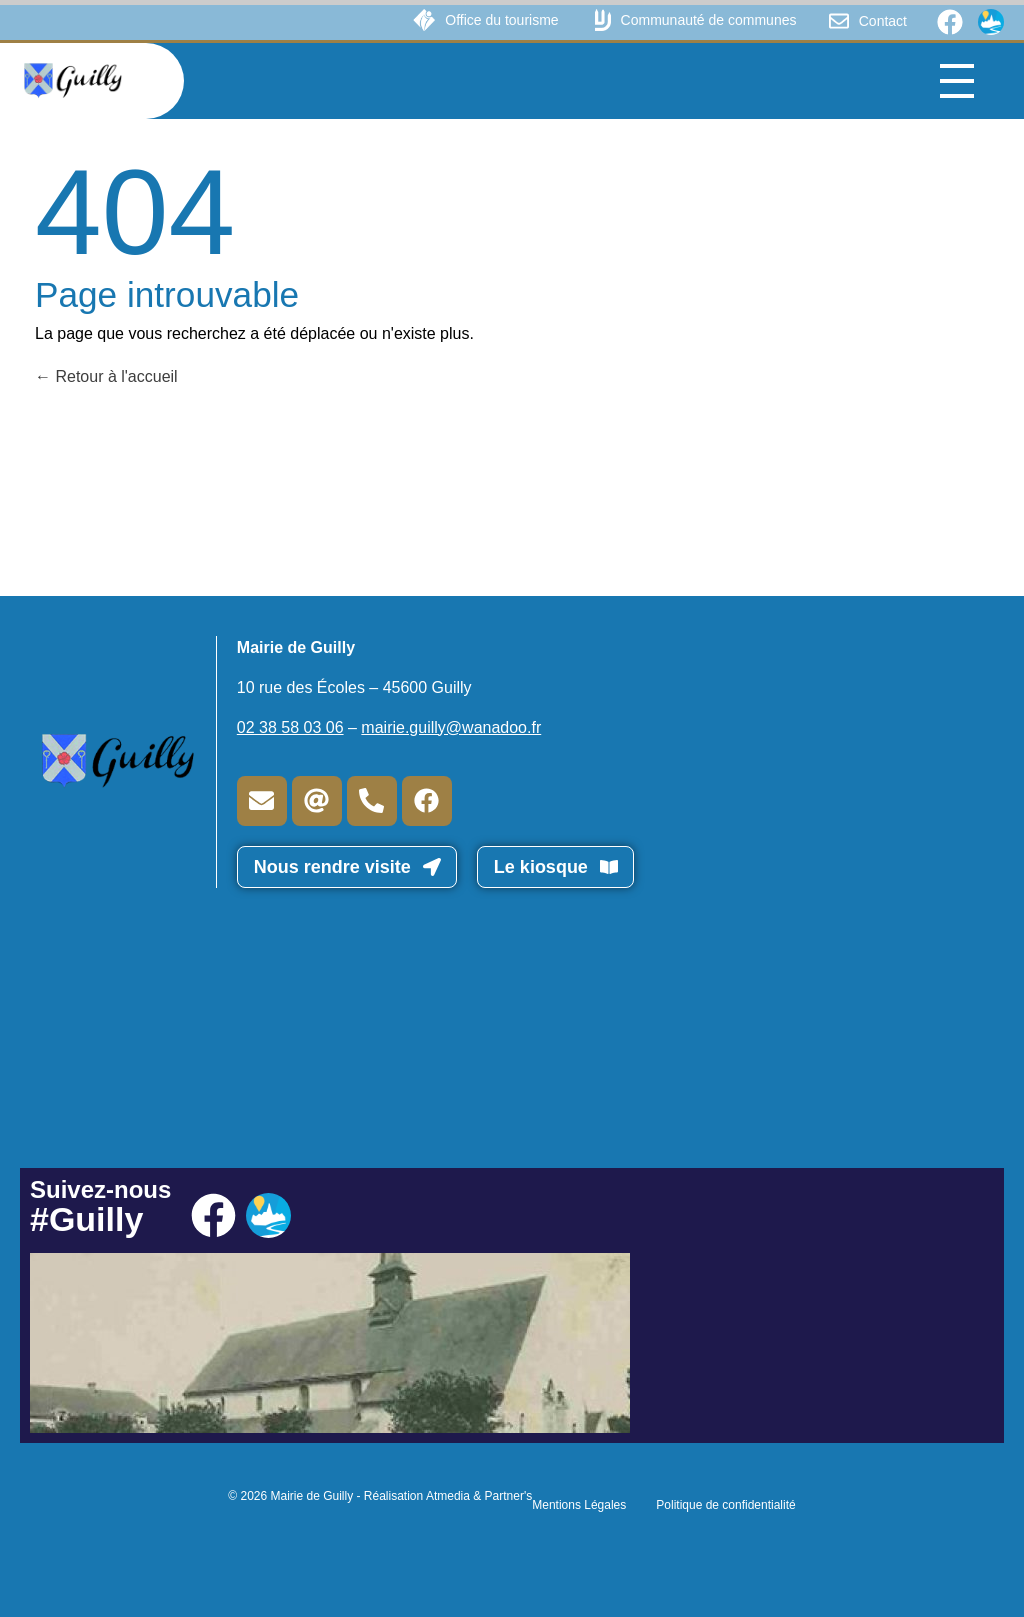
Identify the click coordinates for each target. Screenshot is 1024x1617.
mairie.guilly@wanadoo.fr (451, 727)
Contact (883, 21)
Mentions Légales (579, 1505)
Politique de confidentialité (725, 1505)
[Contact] (839, 21)
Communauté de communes (709, 20)
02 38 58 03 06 (290, 727)
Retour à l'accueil (106, 376)
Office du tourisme (501, 20)
